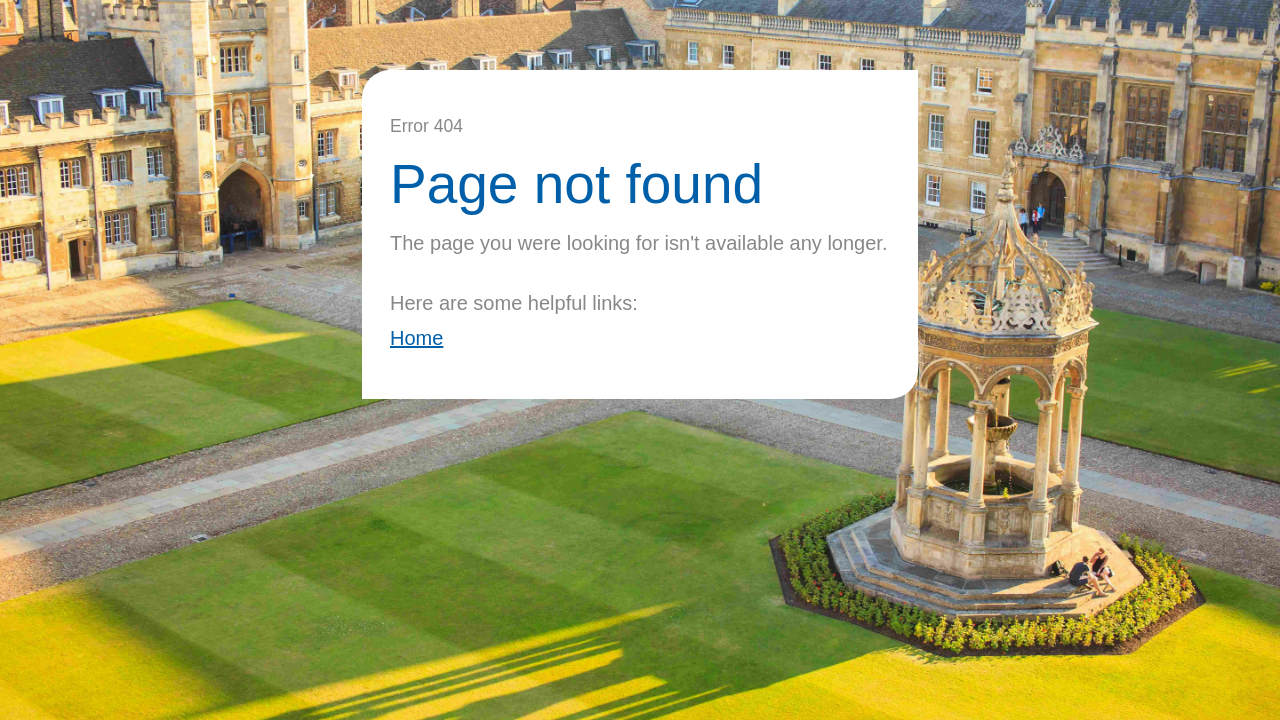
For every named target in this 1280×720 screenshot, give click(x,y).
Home (416, 338)
